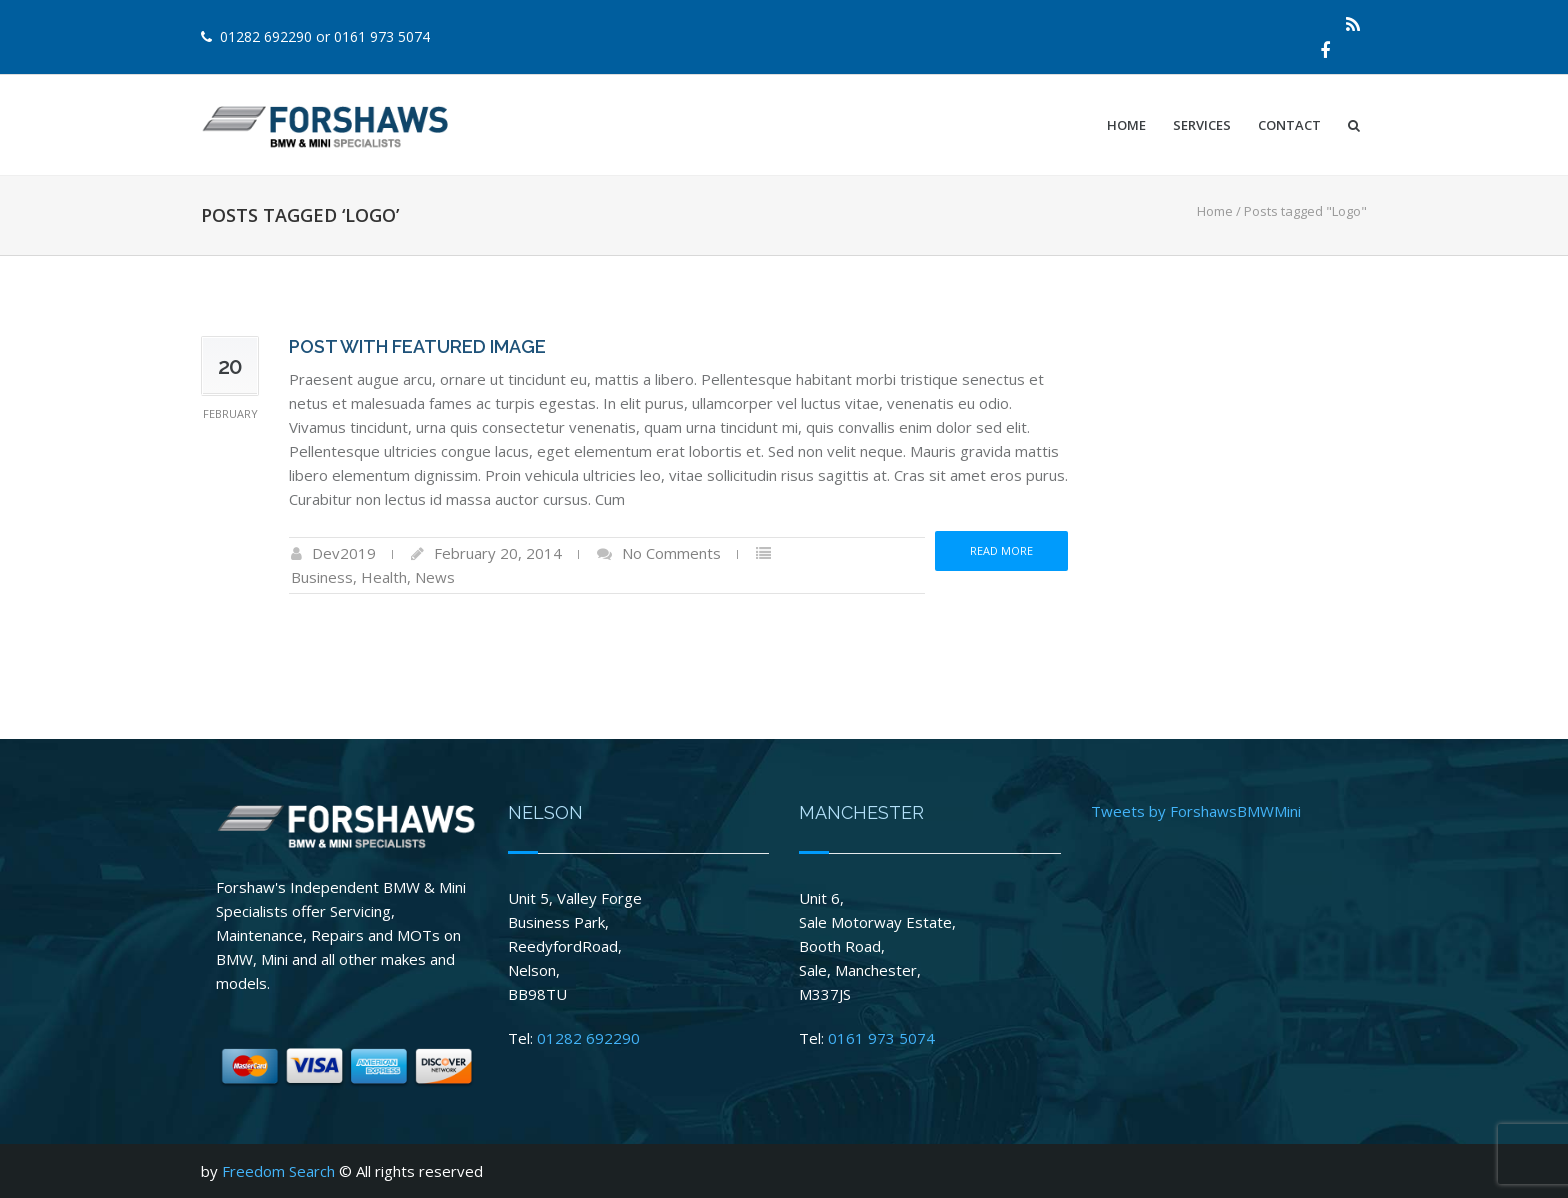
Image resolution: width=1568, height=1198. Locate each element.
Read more (1001, 550)
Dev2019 (344, 553)
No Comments (671, 553)
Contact (1289, 125)
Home (1126, 125)
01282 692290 (266, 36)
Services (1202, 125)
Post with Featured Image (417, 346)
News (435, 577)
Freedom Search (278, 1171)
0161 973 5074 (382, 36)
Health (384, 577)
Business (322, 577)
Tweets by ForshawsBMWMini (1196, 811)
